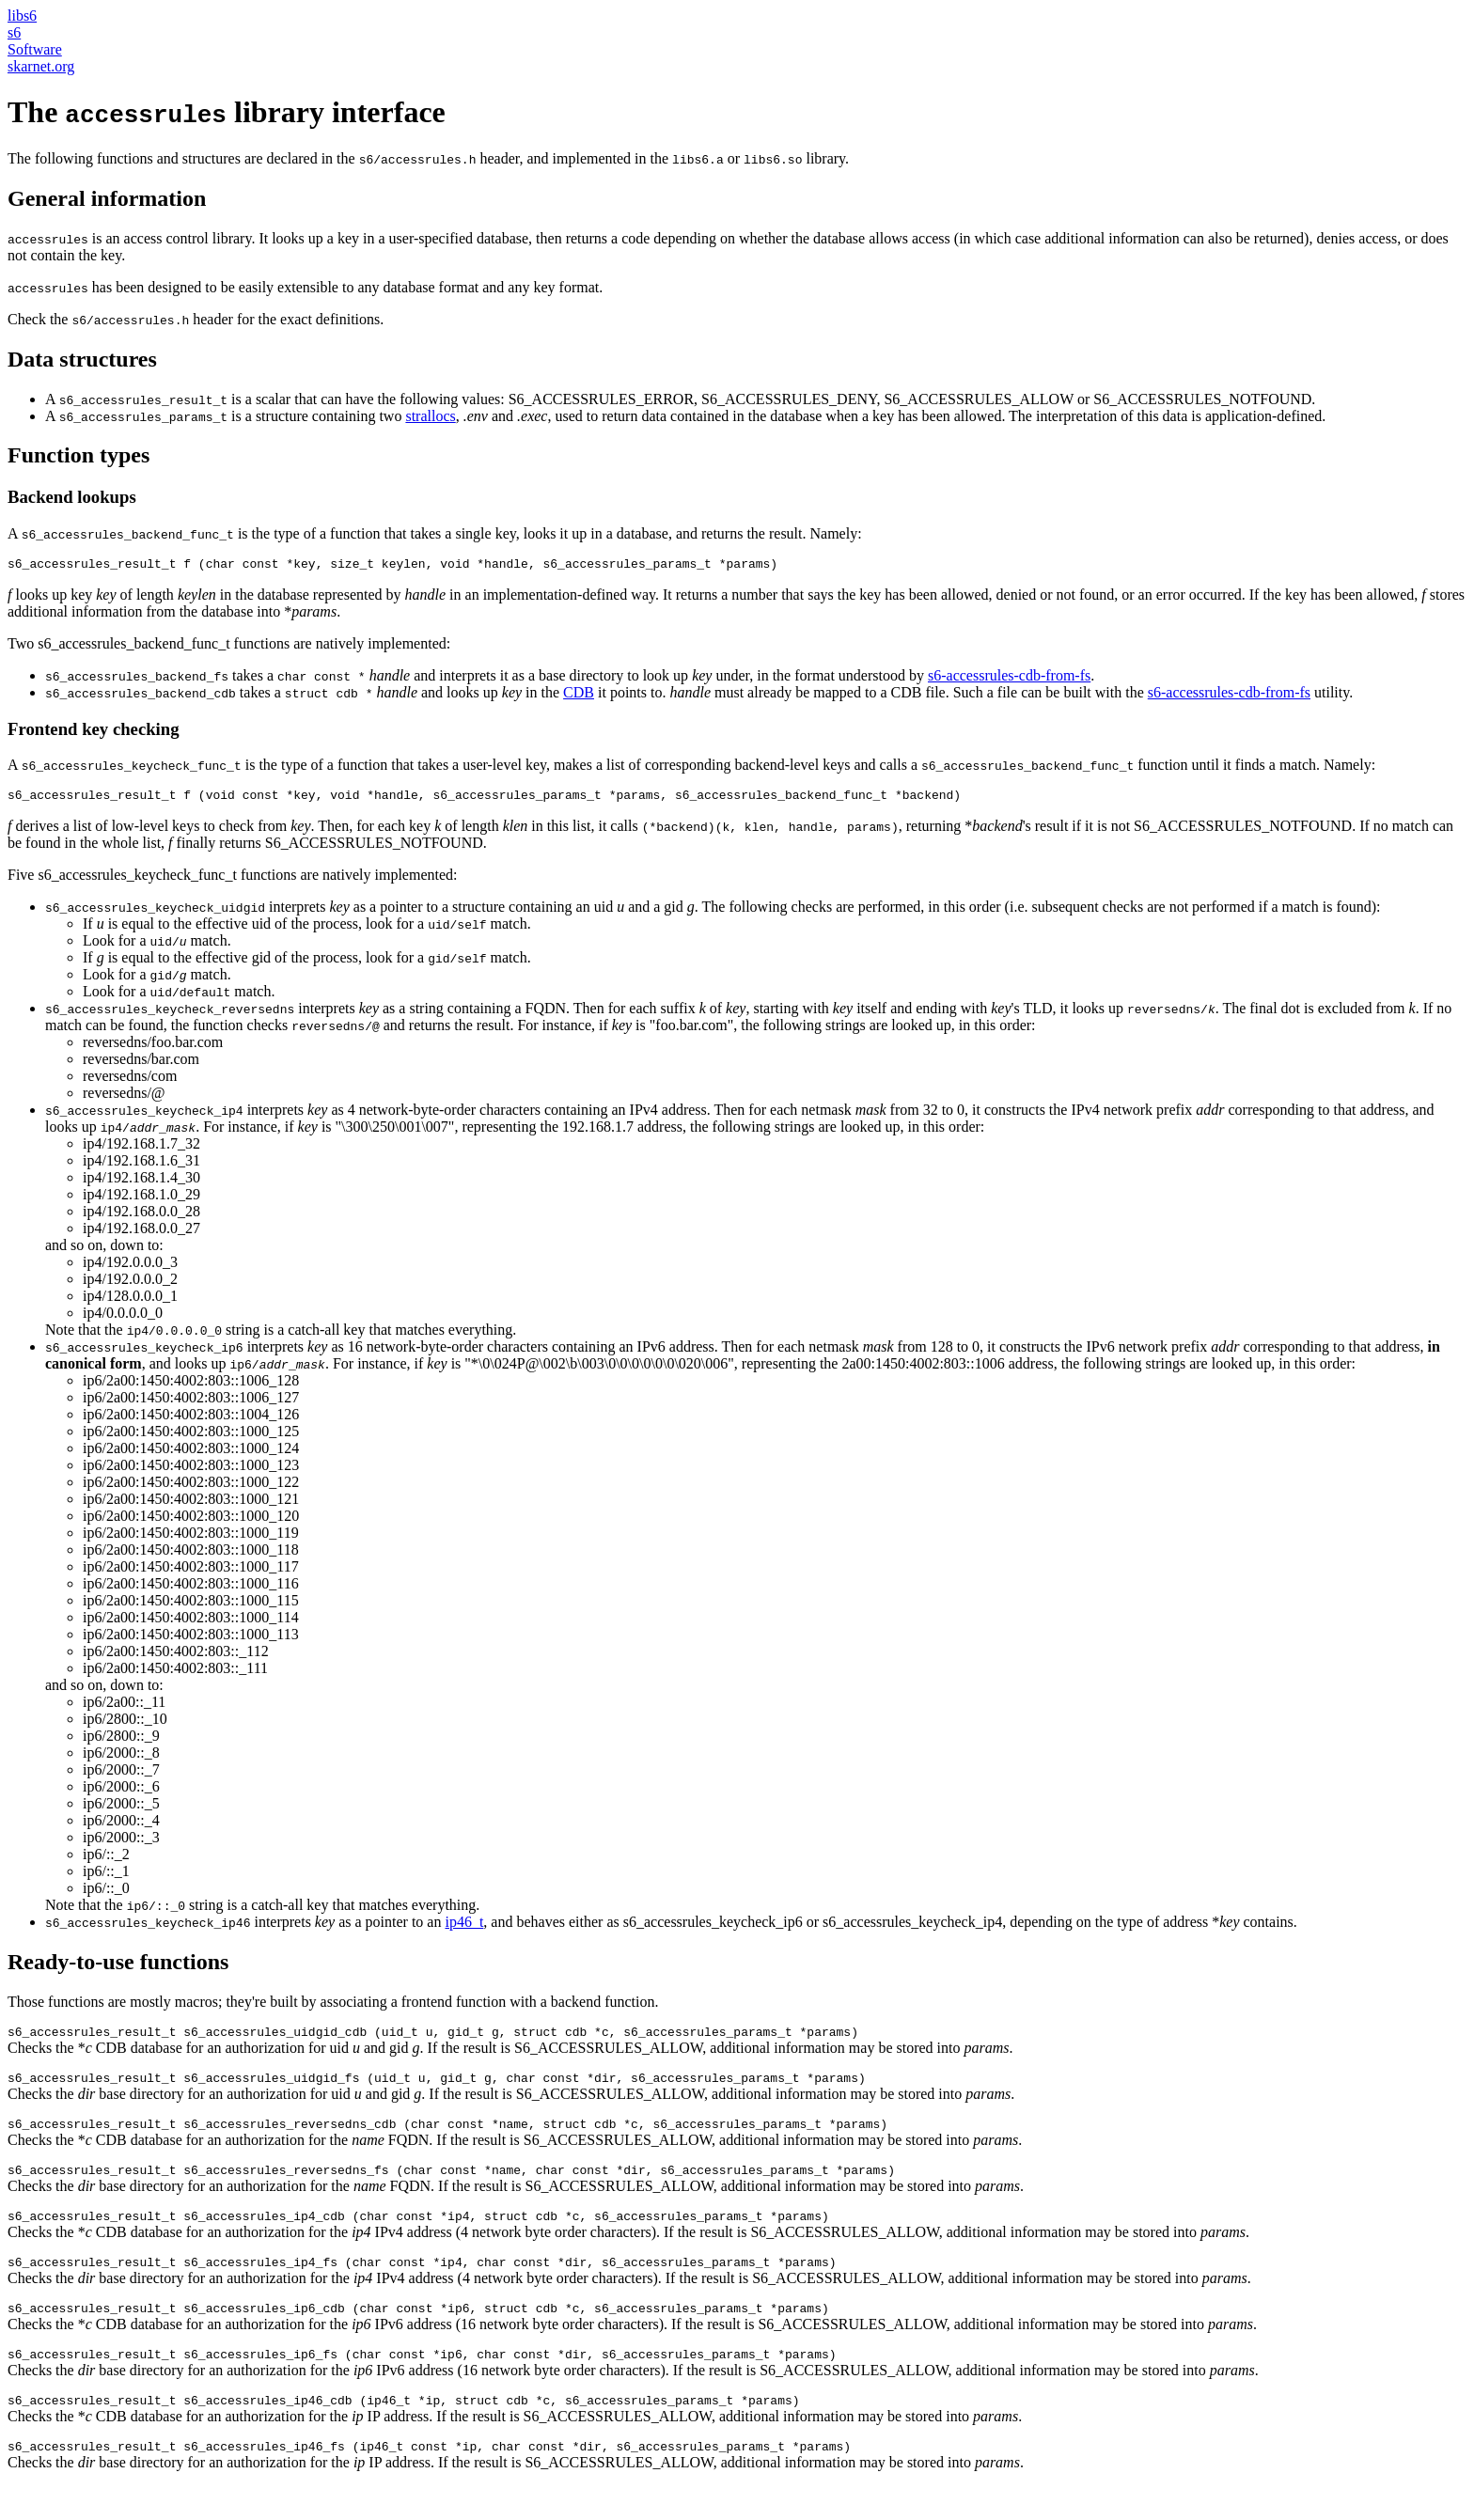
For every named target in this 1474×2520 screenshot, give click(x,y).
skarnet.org (41, 66)
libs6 (22, 15)
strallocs (430, 416)
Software (35, 49)
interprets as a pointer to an (245, 1927)
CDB (578, 695)
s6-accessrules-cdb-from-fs (1009, 678)
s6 (14, 32)
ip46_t (464, 1927)
